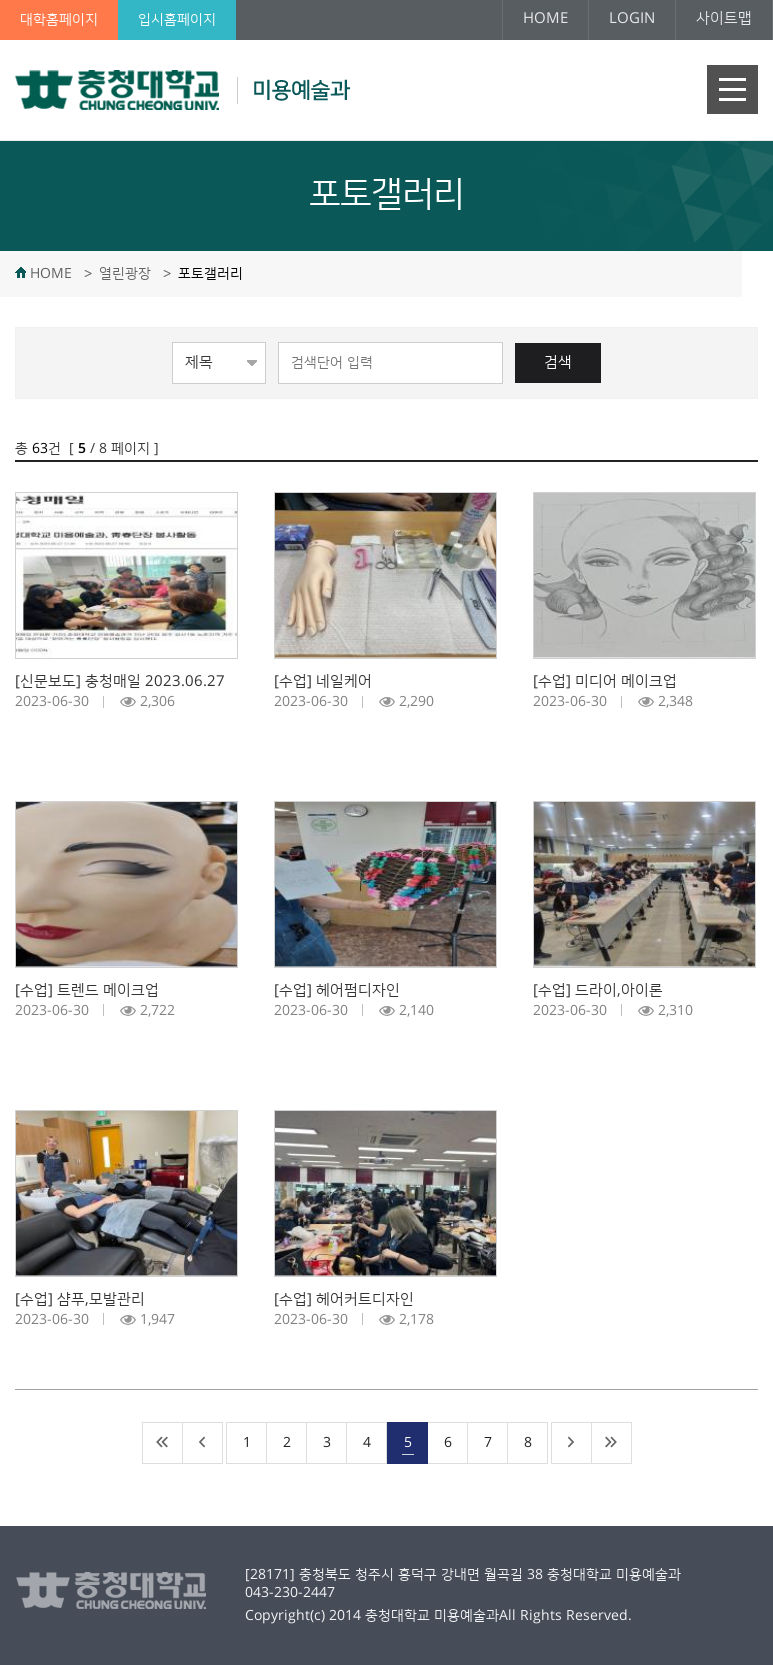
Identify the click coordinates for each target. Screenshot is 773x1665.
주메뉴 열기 (732, 89)
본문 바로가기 (0, 0)
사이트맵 (724, 18)
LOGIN (632, 18)
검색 (558, 362)
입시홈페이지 (177, 20)
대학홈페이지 (59, 20)
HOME (545, 18)
